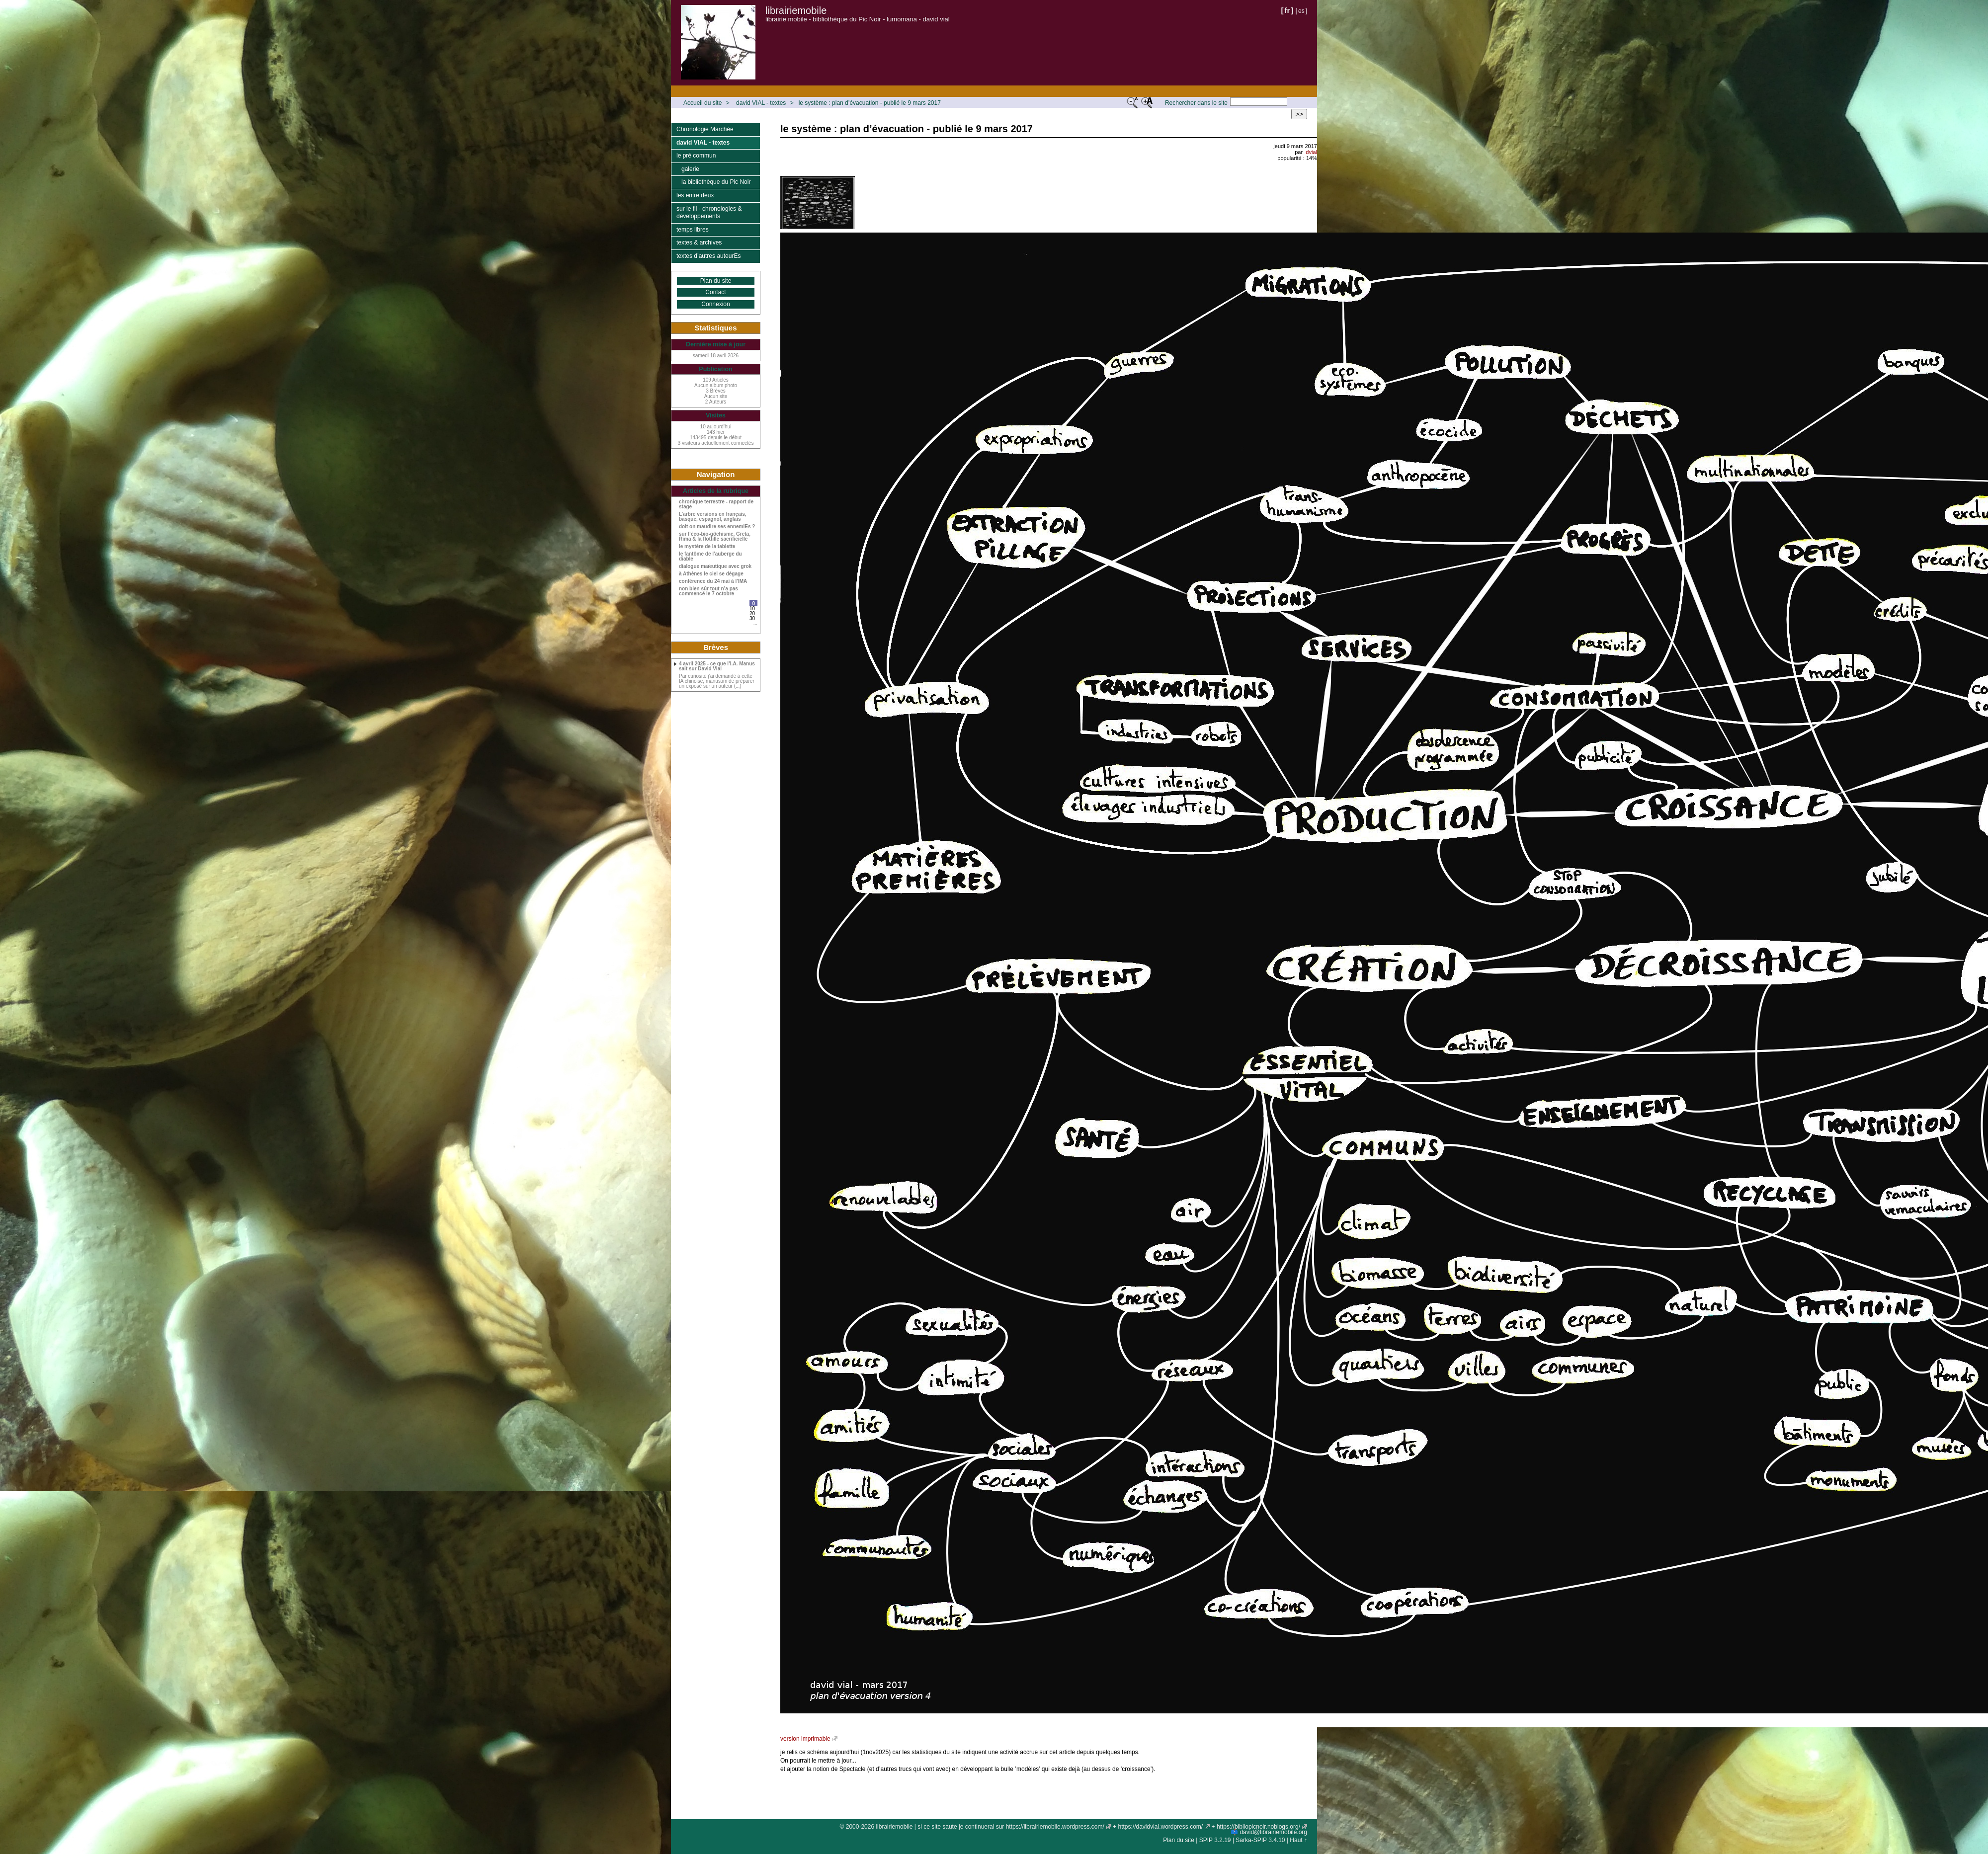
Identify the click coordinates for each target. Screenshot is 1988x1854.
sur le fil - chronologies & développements (709, 212)
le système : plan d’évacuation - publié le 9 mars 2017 (870, 102)
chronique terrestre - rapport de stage (716, 504)
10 (752, 608)
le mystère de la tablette (707, 546)
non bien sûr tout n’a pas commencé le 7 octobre (708, 591)
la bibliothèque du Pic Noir (715, 181)
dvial (1311, 152)
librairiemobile (796, 10)
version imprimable (805, 1738)
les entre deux (695, 195)
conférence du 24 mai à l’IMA (713, 581)
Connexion (715, 304)
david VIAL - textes (761, 102)
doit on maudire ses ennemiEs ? (717, 526)
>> (1299, 114)
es (1301, 10)
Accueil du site (702, 102)
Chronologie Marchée (705, 129)
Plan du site (716, 280)
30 (752, 618)
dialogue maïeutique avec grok (715, 566)
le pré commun (696, 155)
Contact (715, 292)
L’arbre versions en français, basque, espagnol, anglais (712, 517)
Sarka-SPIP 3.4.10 (1260, 1840)
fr (1287, 10)
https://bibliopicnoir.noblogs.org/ (1258, 1826)
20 (752, 613)
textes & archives (699, 242)
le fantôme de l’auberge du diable (710, 557)
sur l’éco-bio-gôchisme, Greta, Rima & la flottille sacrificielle (714, 537)
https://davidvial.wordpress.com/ (1160, 1826)
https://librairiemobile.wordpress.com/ (1055, 1826)
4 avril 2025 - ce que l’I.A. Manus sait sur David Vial (717, 666)
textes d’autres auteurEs (708, 255)
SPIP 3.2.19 (1215, 1840)
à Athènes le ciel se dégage (711, 573)
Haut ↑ (1298, 1840)
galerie (690, 168)
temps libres (692, 229)
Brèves (715, 647)
